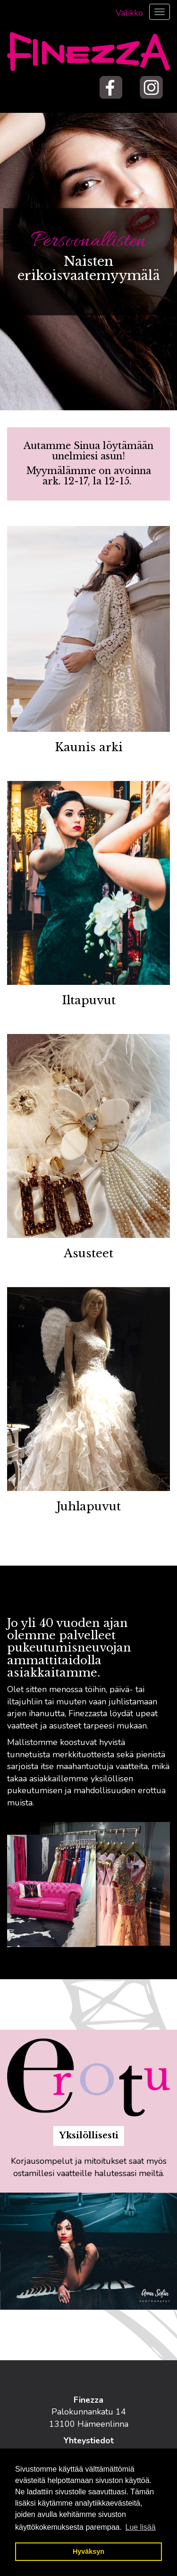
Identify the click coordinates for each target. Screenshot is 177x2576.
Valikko (129, 12)
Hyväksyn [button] (88, 2551)
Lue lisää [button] (141, 2527)
